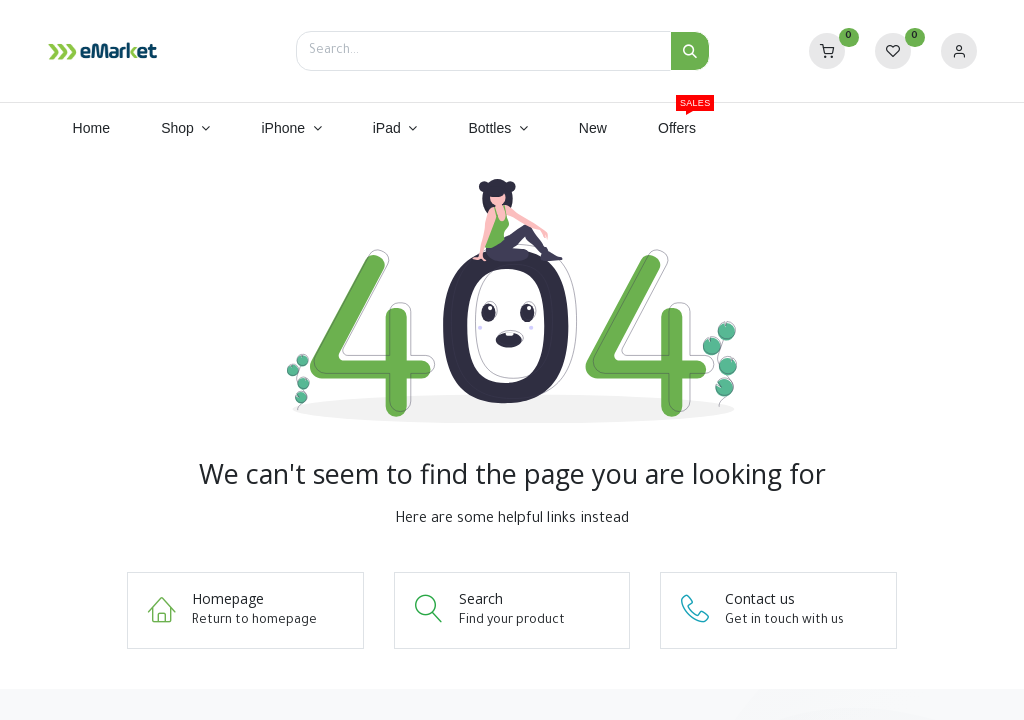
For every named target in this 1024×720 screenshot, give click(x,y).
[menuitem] (91, 129)
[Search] (690, 51)
